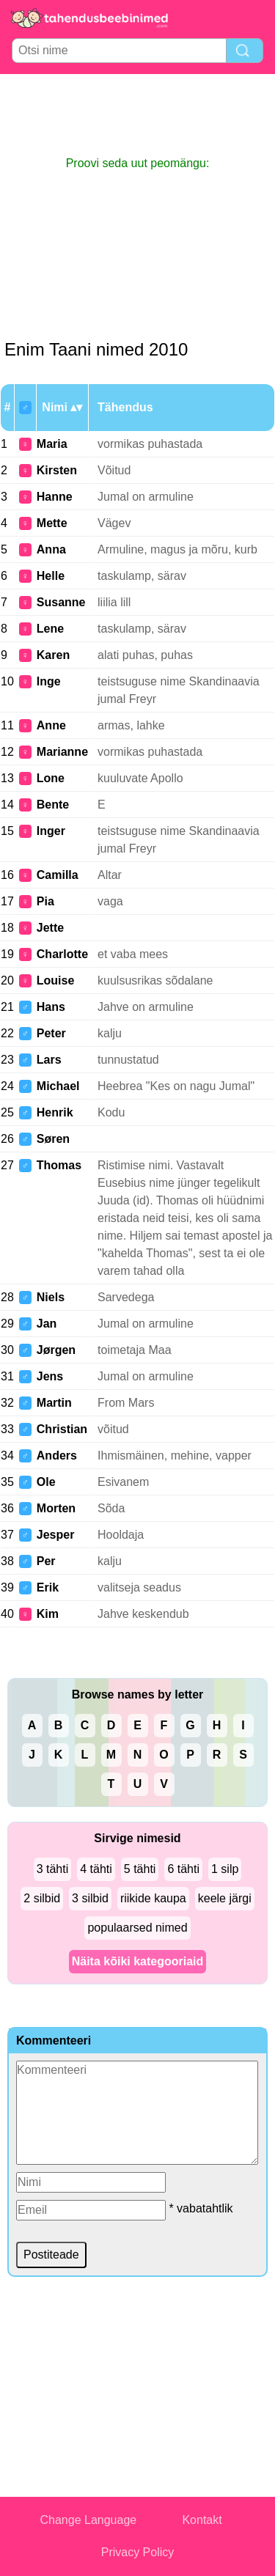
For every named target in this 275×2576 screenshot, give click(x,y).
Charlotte (62, 954)
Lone (51, 778)
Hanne (55, 496)
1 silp (224, 1869)
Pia (45, 901)
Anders (57, 1455)
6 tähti (183, 1869)
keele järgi (225, 1898)
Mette (52, 523)
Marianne (62, 752)
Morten (56, 1508)
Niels (51, 1297)
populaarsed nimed (137, 1927)
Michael (58, 1086)
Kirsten (57, 470)
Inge (49, 681)
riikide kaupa (153, 1898)
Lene (50, 628)
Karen (53, 655)
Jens (50, 1376)
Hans (51, 1007)
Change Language (88, 2520)
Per (46, 1561)
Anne (51, 725)
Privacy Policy (138, 2552)
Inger (51, 831)
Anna (51, 549)
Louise (56, 980)
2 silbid (41, 1898)
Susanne (61, 602)
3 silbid (90, 1898)
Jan (47, 1323)
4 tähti (96, 1869)
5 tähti (140, 1869)
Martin (54, 1402)
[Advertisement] (138, 114)
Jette (50, 927)
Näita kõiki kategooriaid (138, 1961)
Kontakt (201, 2520)
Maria (52, 444)
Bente (53, 804)
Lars (49, 1059)
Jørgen (56, 1350)
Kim (48, 1614)
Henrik (55, 1112)
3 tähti (53, 1869)
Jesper (56, 1534)
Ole (46, 1482)
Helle (51, 576)
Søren (53, 1139)
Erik (48, 1587)
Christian (62, 1429)
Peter (51, 1033)
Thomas (59, 1165)
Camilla (57, 875)
